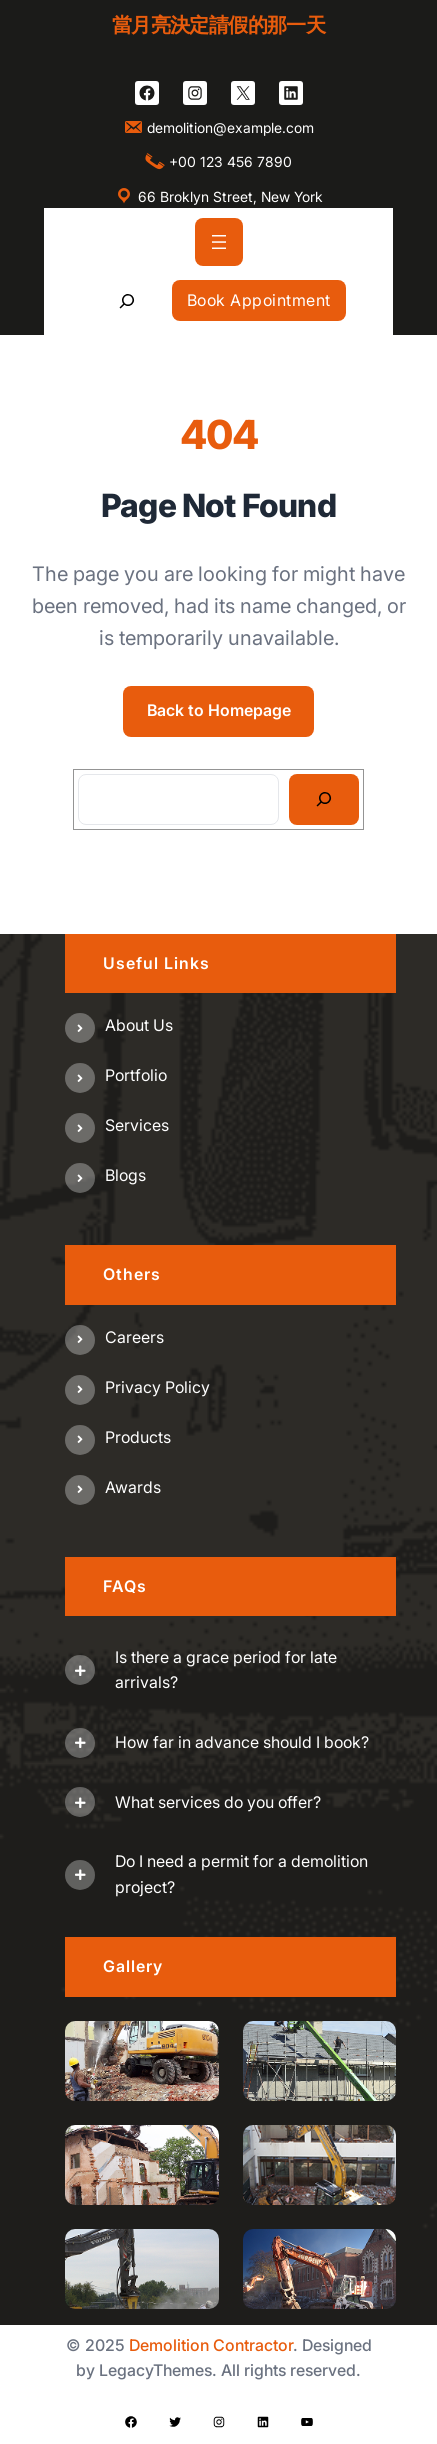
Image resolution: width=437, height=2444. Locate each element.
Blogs (125, 1175)
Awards (133, 1487)
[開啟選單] (219, 242)
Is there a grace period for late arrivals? (226, 1670)
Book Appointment (259, 300)
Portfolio (136, 1075)
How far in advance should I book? (242, 1742)
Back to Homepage (219, 710)
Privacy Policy (157, 1387)
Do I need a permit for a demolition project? (241, 1874)
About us (139, 1025)
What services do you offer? (218, 1802)
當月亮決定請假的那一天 (218, 25)
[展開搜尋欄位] (126, 300)
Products (138, 1437)
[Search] (324, 800)
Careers (134, 1337)
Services (137, 1125)
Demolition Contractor (211, 2345)
